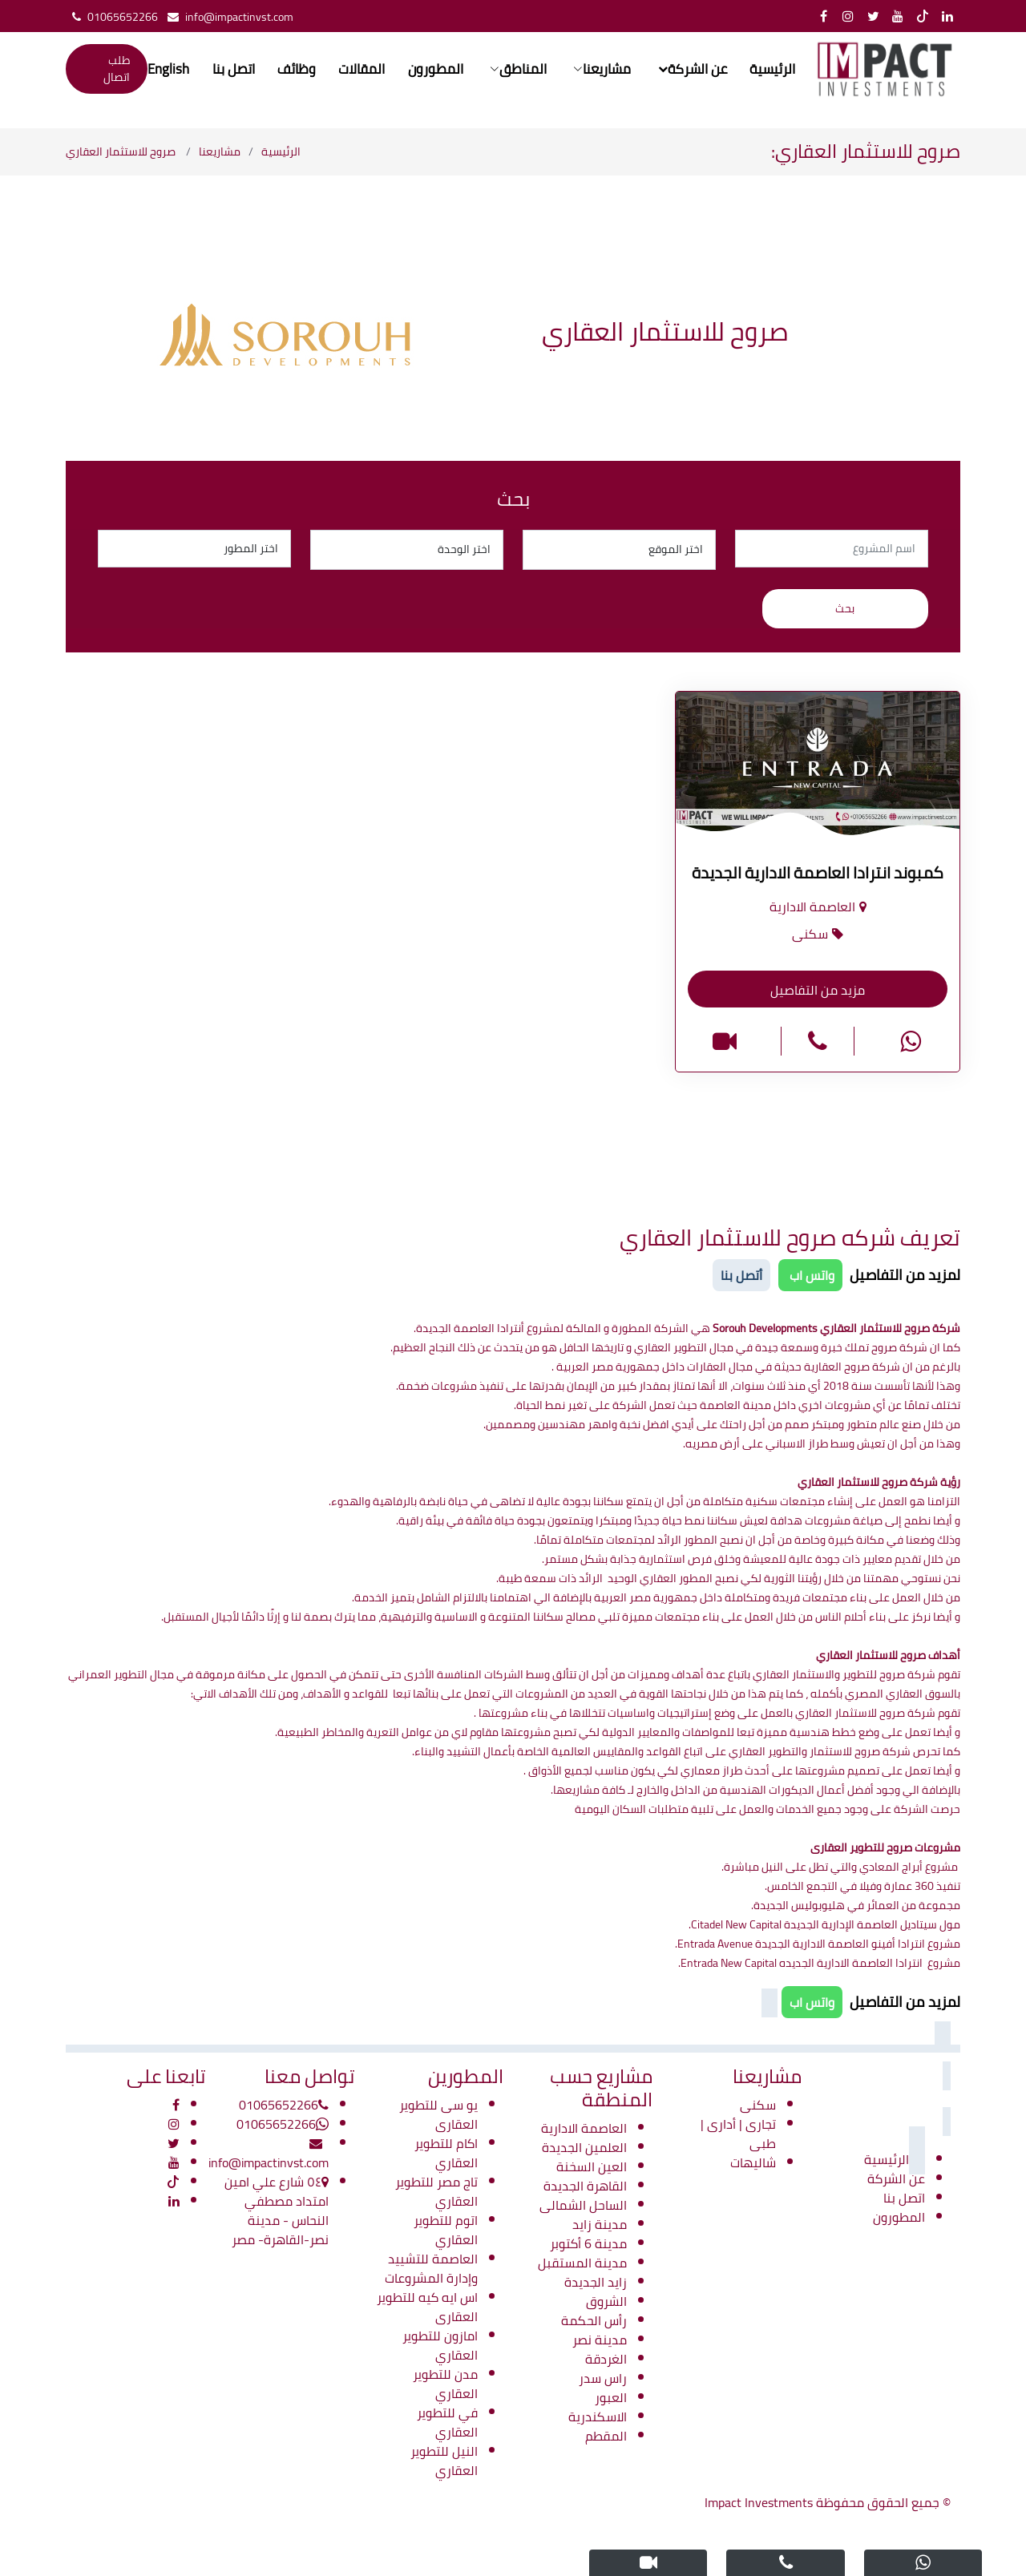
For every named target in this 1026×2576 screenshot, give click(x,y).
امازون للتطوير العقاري (440, 2345)
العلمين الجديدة (584, 2147)
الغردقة (606, 2359)
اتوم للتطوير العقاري (446, 2229)
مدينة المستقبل (582, 2263)
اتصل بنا (233, 69)
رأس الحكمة (594, 2320)
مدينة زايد (599, 2224)
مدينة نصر (599, 2340)
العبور (611, 2397)
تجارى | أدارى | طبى (738, 2133)
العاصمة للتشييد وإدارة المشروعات (431, 2268)
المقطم (606, 2436)
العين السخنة (591, 2166)
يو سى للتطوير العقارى (438, 2114)
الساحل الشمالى (583, 2205)
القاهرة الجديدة (585, 2186)
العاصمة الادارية (584, 2128)
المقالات (361, 69)
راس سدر (603, 2378)
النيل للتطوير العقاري (444, 2460)
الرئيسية (771, 69)
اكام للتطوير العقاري (446, 2152)
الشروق (606, 2301)
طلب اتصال (117, 68)
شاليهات (753, 2162)
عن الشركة (896, 2178)
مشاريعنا (219, 151)
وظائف (296, 69)
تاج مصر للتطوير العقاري (436, 2191)
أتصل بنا (741, 1275)
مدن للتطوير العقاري (445, 2383)
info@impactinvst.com (227, 16)
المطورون (435, 69)
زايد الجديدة (595, 2282)
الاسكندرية (597, 2416)
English (169, 69)
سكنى (758, 2105)
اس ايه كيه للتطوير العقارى (427, 2306)
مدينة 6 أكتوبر (588, 2243)
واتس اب (810, 1275)
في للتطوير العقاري (447, 2422)
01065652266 (112, 16)
